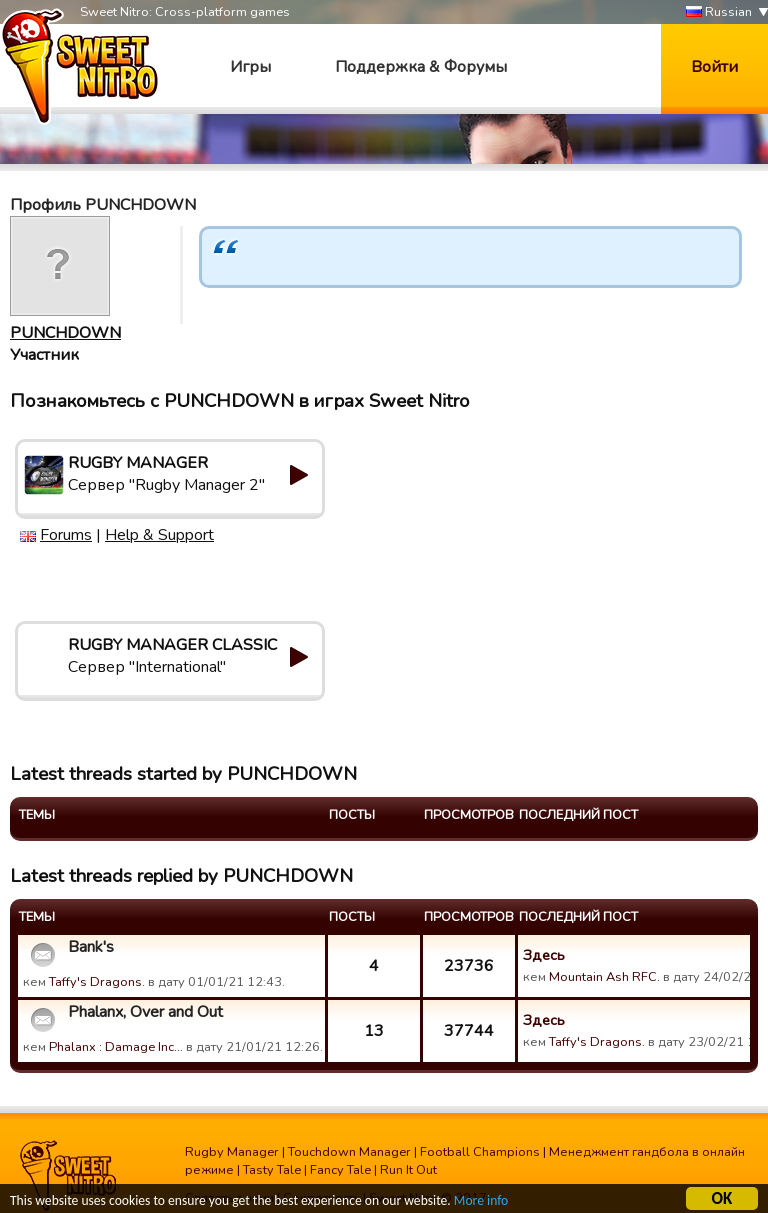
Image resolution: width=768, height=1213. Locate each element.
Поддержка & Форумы (421, 67)
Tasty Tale (272, 1170)
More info (481, 1203)
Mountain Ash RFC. (604, 977)
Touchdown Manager (349, 1152)
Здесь (544, 955)
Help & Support (159, 535)
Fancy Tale (340, 1170)
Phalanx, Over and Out (145, 1012)
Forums (66, 535)
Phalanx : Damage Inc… (116, 1047)
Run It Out (408, 1170)
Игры (250, 67)
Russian (719, 12)
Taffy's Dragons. (97, 982)
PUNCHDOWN (65, 333)
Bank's (91, 947)
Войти (714, 67)
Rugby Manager (232, 1152)
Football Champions (480, 1152)
